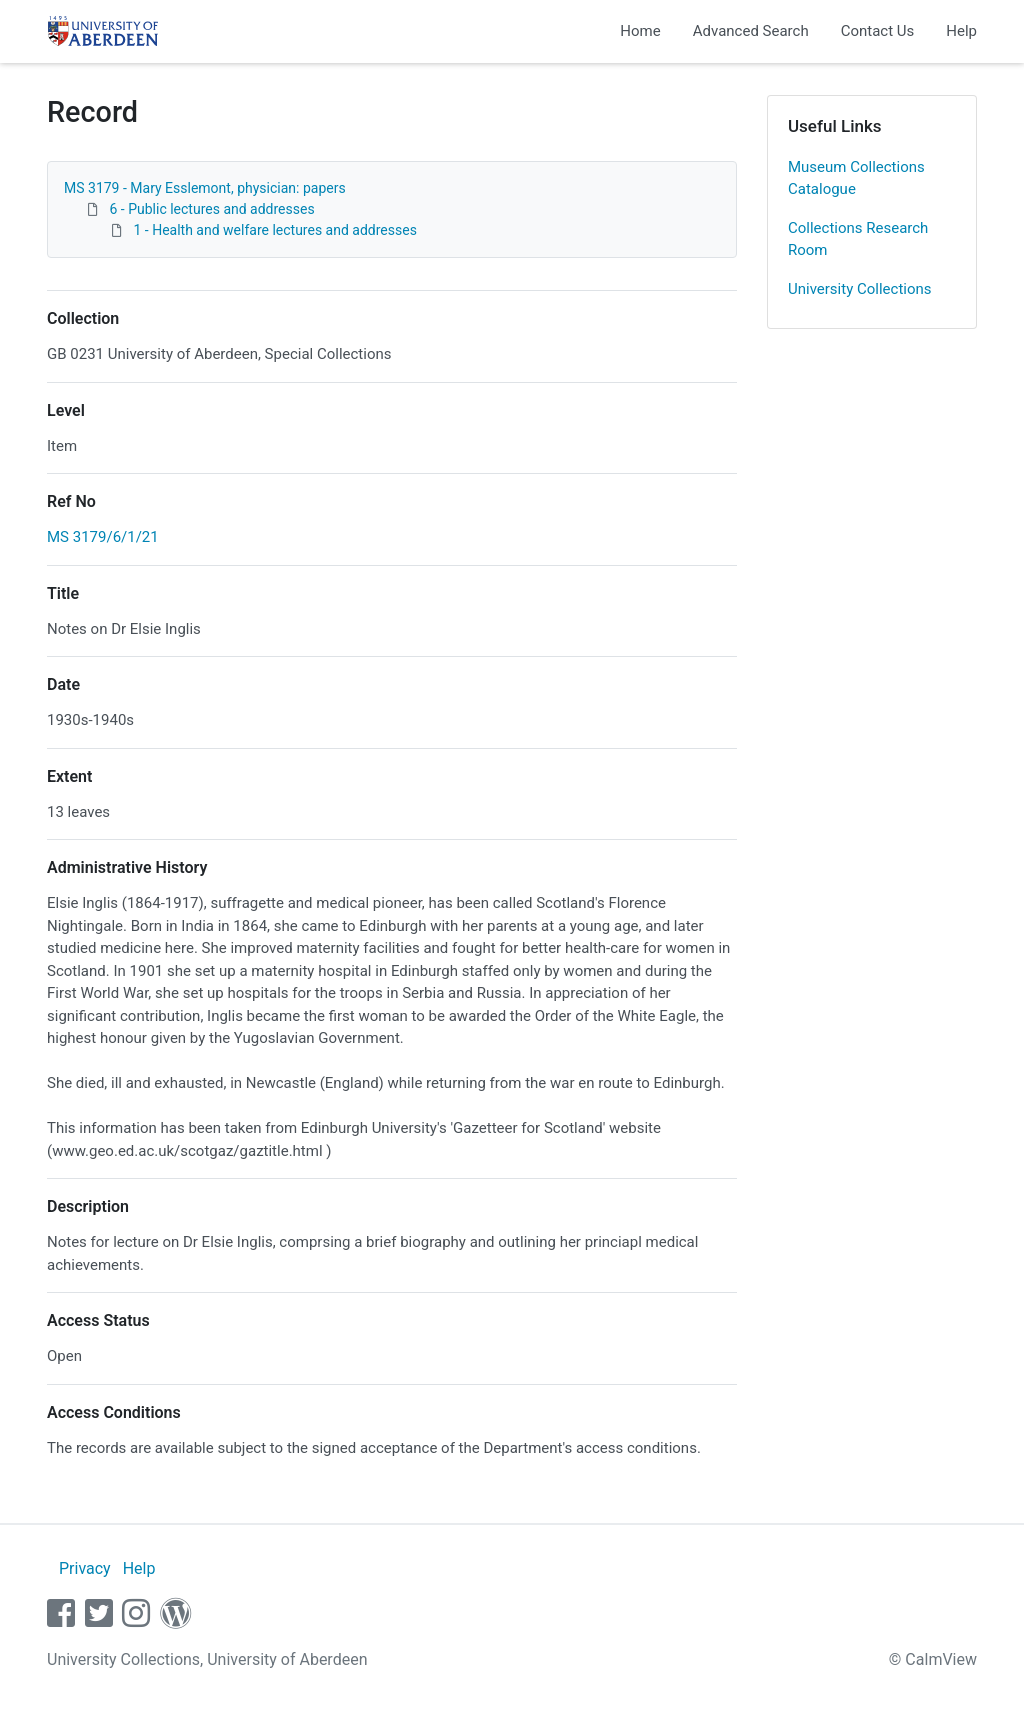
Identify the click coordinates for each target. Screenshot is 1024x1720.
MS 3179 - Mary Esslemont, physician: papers (205, 188)
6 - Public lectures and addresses (211, 209)
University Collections (860, 289)
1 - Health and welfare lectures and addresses (274, 230)
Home (640, 31)
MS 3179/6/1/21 (103, 537)
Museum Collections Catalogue (856, 178)
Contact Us (878, 31)
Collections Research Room (858, 239)
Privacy (85, 1568)
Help (961, 31)
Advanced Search (751, 31)
